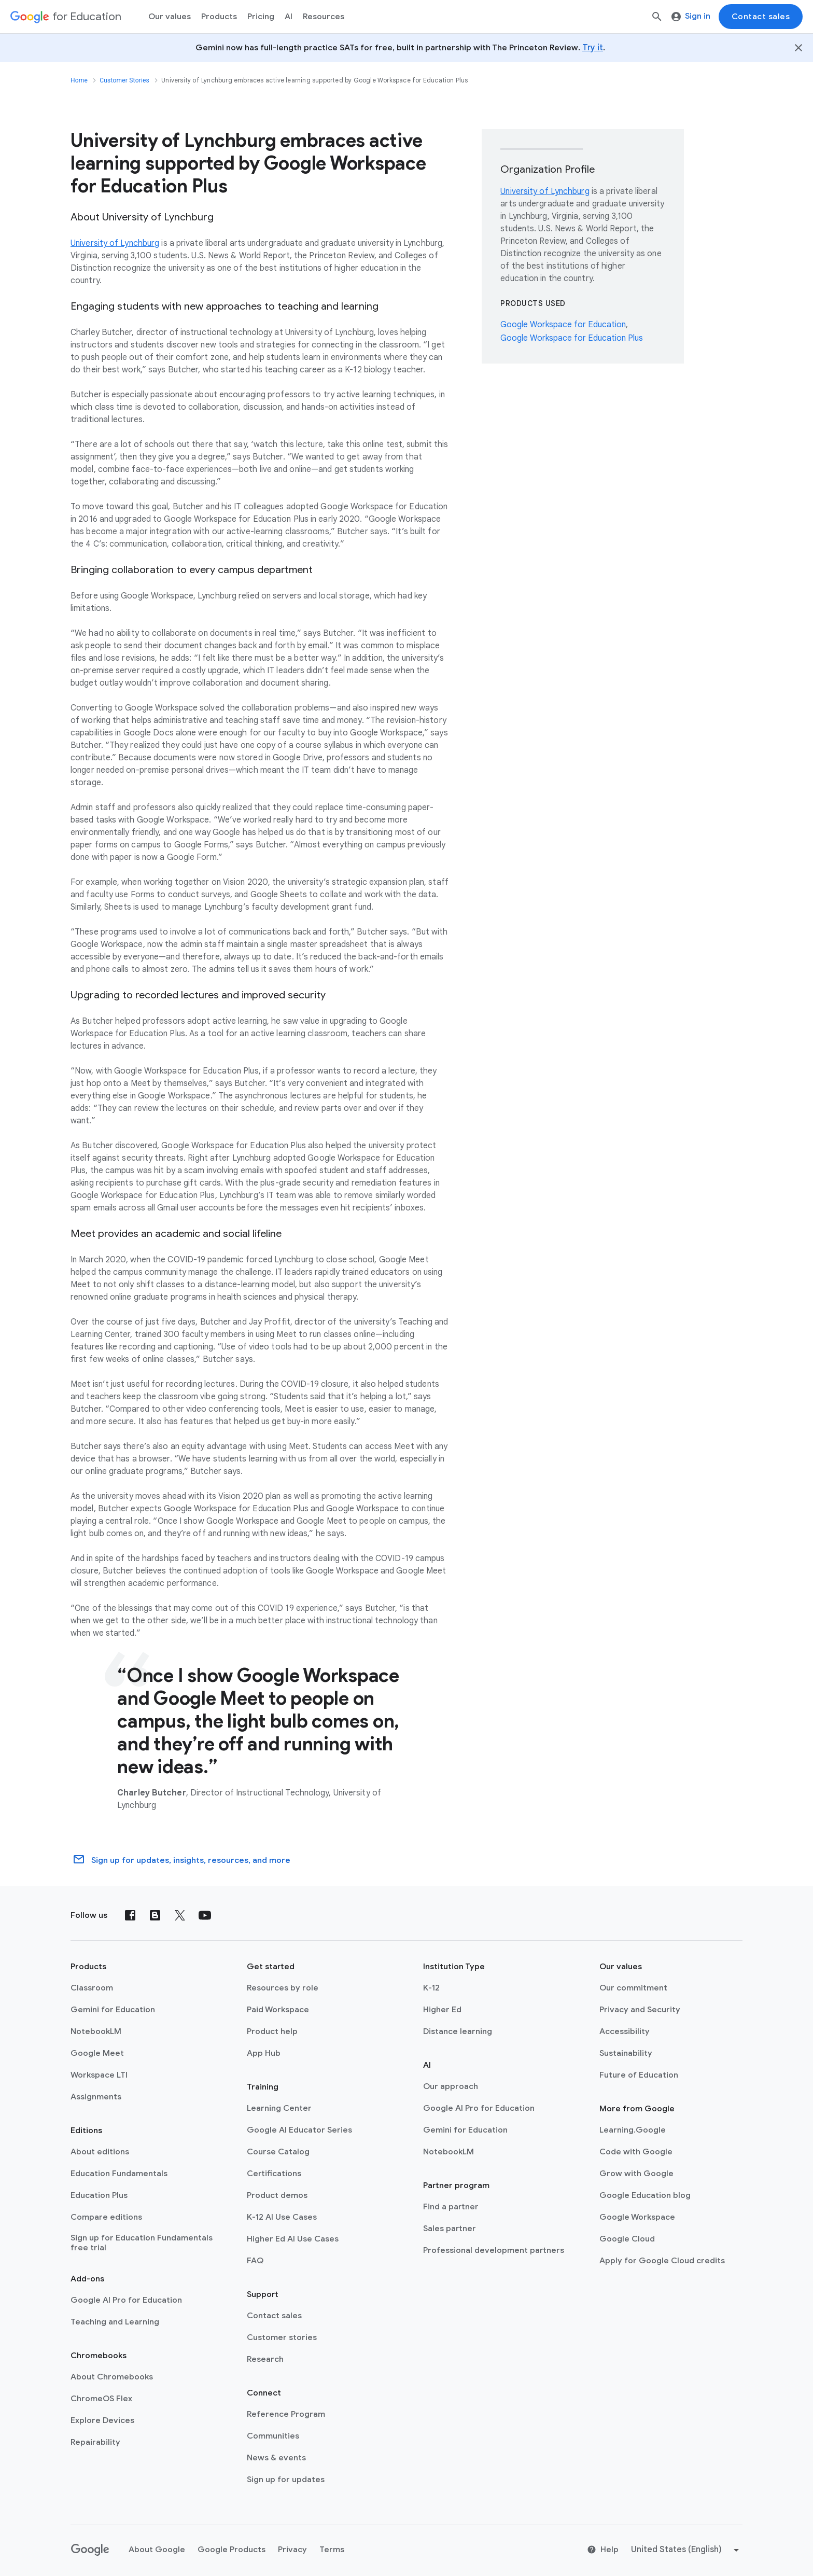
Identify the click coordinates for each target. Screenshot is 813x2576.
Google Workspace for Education (563, 324)
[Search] (657, 16)
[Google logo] (90, 2550)
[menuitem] (260, 16)
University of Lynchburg (115, 243)
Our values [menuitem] (169, 16)
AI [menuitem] (288, 16)
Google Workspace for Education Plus (571, 338)
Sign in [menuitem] (690, 16)
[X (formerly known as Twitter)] (179, 1915)
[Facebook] (130, 1915)
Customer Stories (124, 80)
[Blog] (155, 1915)
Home (79, 80)
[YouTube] (204, 1915)
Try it (592, 48)
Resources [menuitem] (323, 16)
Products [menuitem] (219, 16)
